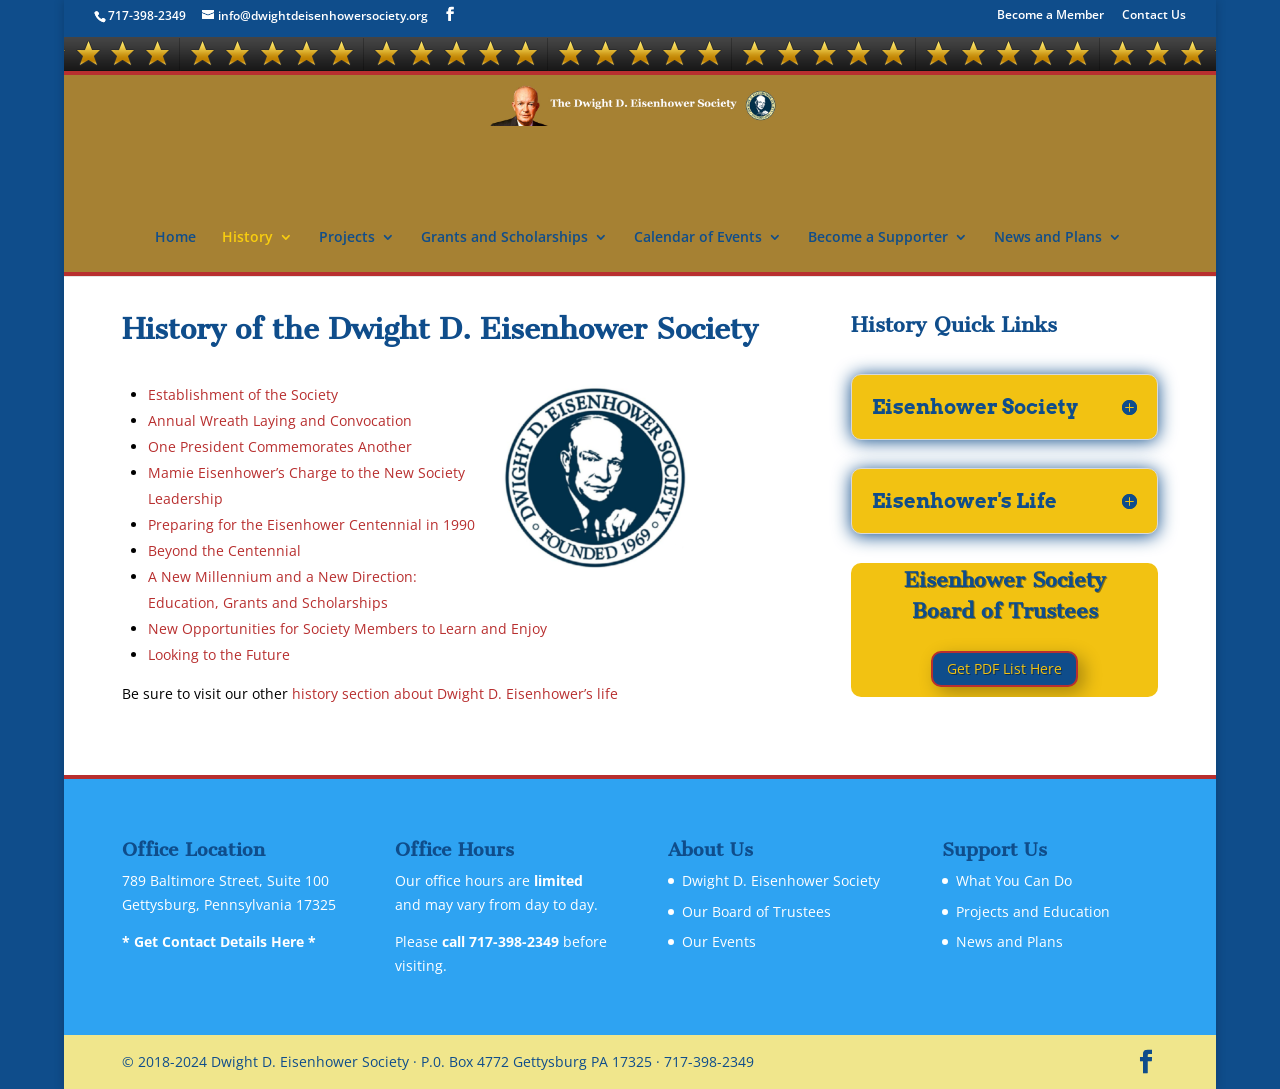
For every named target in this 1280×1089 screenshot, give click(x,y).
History (247, 238)
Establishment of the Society (243, 394)
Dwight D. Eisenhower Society (781, 880)
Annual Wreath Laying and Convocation (280, 420)
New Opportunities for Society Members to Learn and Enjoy (347, 628)
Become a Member (1050, 16)
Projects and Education (1033, 911)
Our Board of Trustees (756, 911)
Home (175, 238)
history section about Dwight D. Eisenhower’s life (455, 693)
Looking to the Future (219, 654)
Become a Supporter (878, 238)
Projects (347, 238)
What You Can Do (1014, 880)
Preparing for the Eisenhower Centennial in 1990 (311, 524)
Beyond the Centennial (224, 550)
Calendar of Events (698, 238)
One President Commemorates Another (280, 446)
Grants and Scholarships (504, 238)
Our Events (719, 941)
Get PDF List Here (1004, 668)
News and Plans (1048, 238)
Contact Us (1154, 16)
